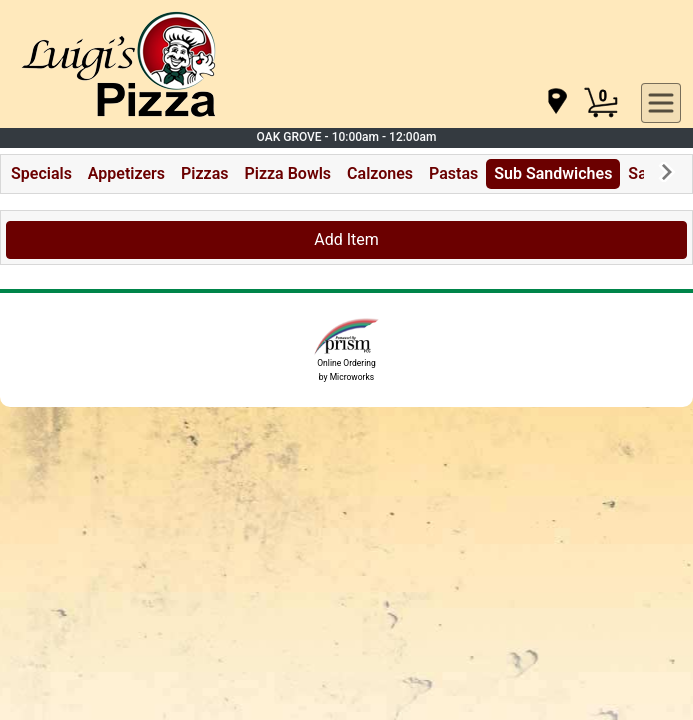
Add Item (346, 239)
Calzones (380, 173)
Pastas (453, 173)
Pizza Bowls (287, 173)
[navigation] (556, 102)
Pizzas (204, 173)
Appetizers (126, 173)
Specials (41, 173)
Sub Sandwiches (553, 173)
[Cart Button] (601, 103)
